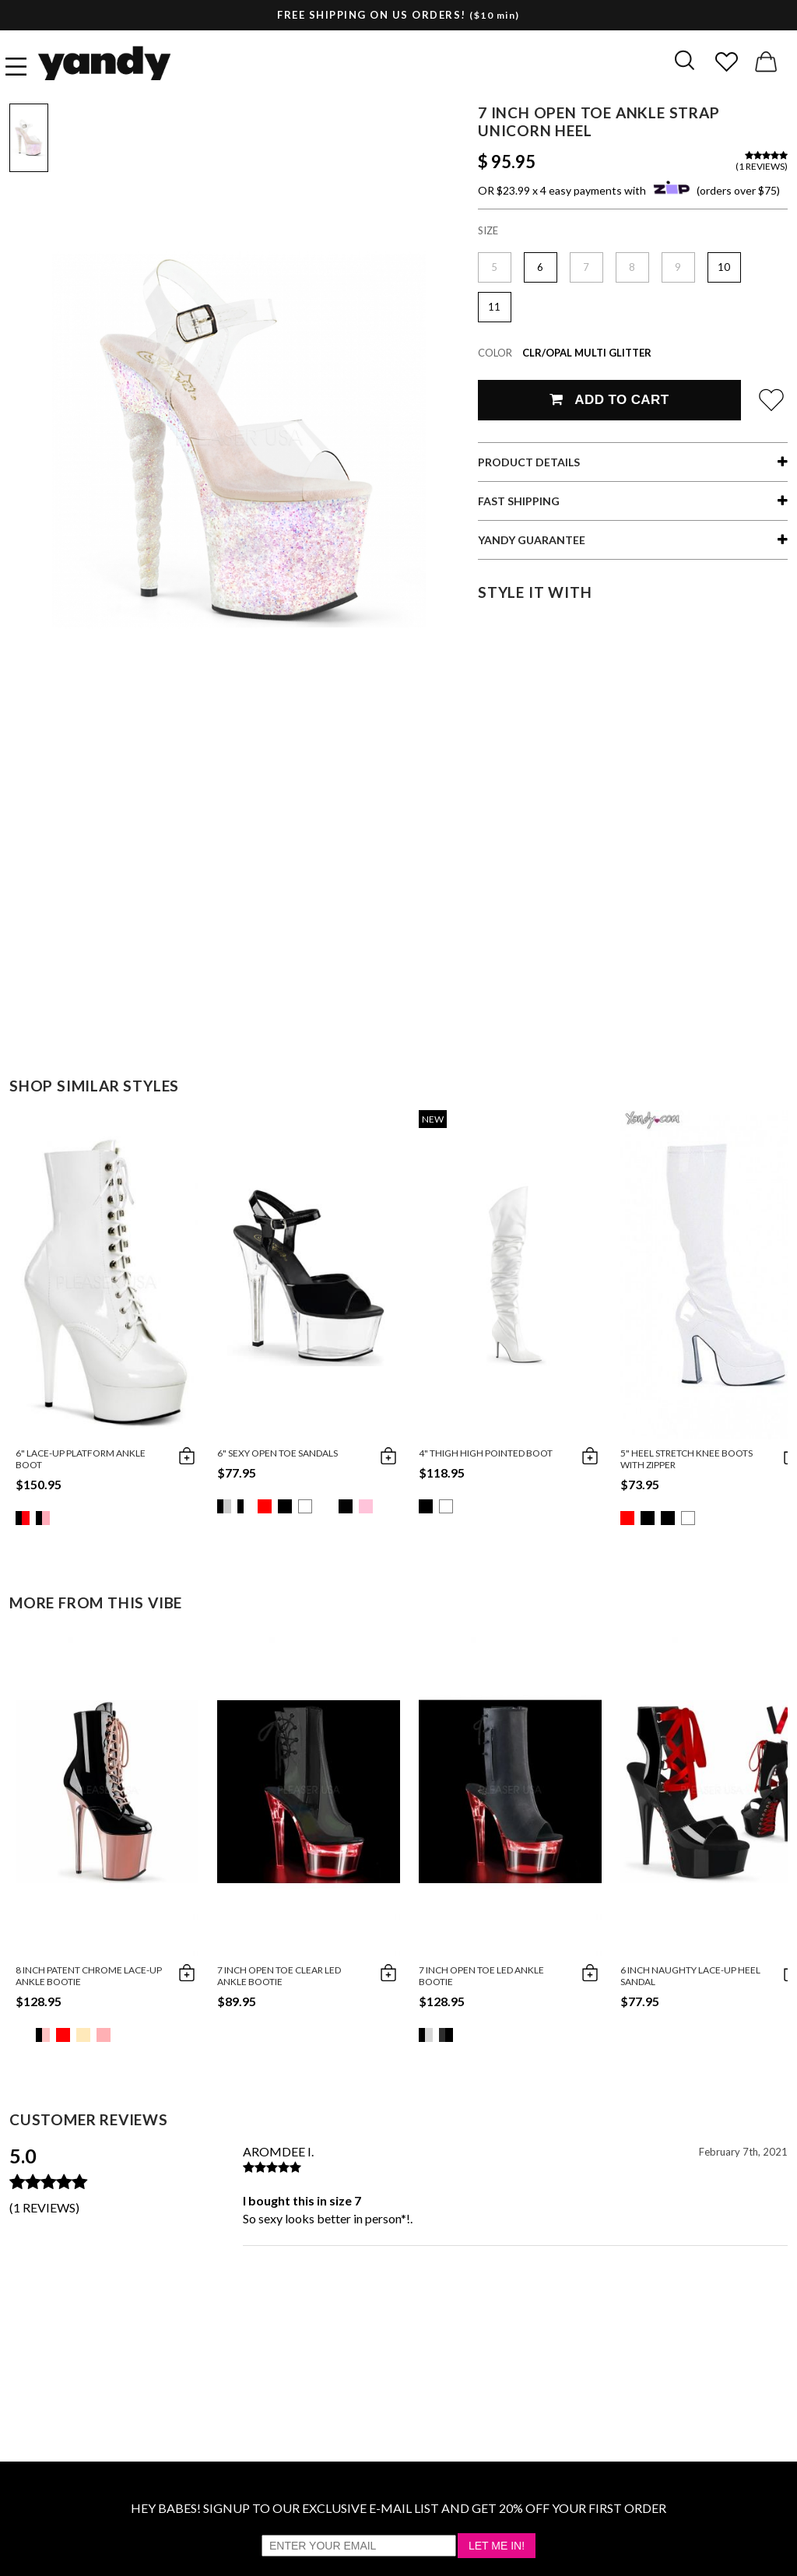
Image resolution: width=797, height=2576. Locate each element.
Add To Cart (609, 399)
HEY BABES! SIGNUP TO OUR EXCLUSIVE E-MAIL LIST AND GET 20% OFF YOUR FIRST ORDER (398, 2507)
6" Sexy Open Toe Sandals (277, 1453)
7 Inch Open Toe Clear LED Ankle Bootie (279, 1975)
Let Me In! (497, 2545)
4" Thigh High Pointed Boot (486, 1453)
